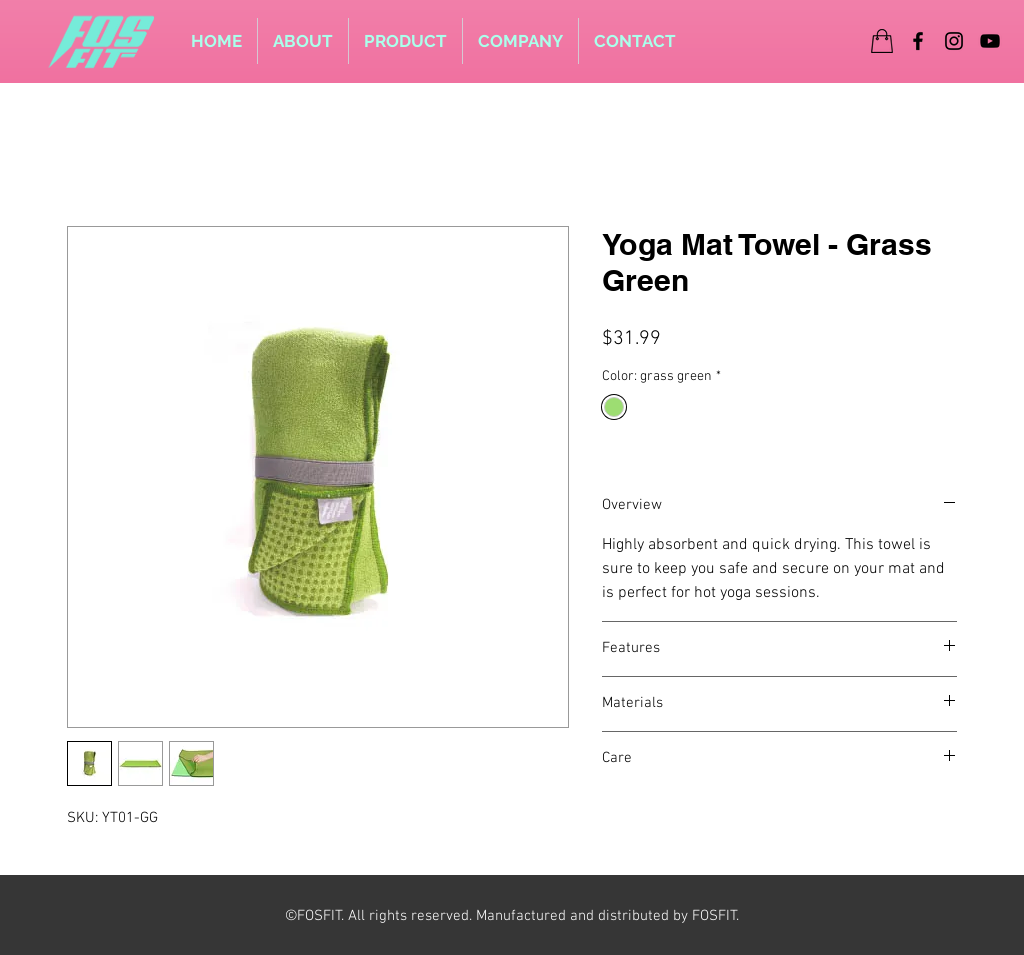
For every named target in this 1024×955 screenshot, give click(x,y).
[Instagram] (954, 41)
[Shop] (882, 41)
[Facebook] (918, 41)
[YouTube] (990, 41)
